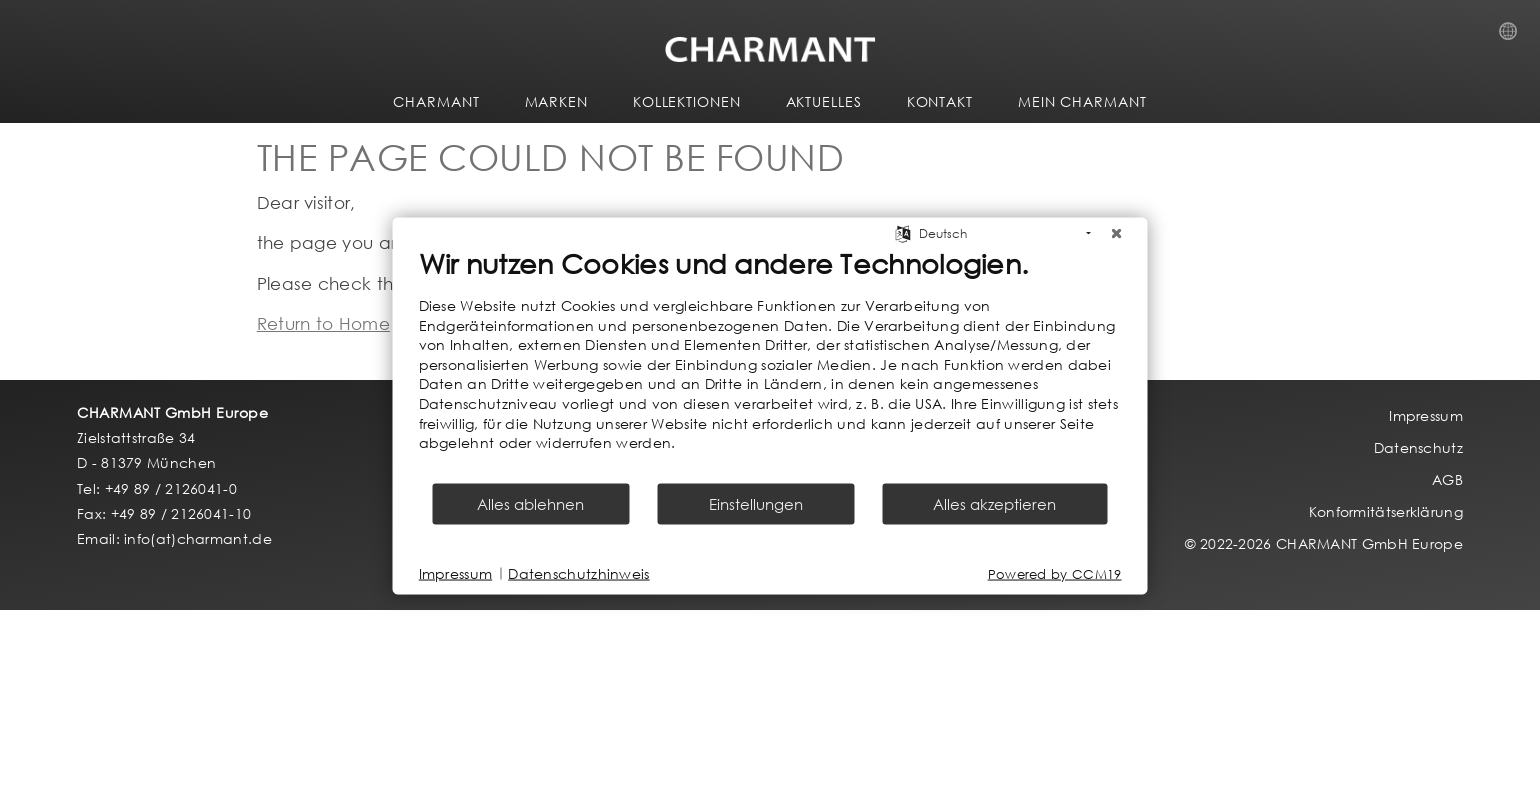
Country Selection (1514, 37)
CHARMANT (436, 101)
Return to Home (323, 323)
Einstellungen (756, 503)
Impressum (456, 573)
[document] (770, 364)
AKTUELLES (824, 101)
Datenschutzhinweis (578, 573)
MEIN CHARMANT (1082, 101)
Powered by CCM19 (1055, 573)
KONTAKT (940, 101)
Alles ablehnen (530, 503)
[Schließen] (1117, 234)
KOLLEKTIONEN (687, 101)
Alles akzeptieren (994, 503)
